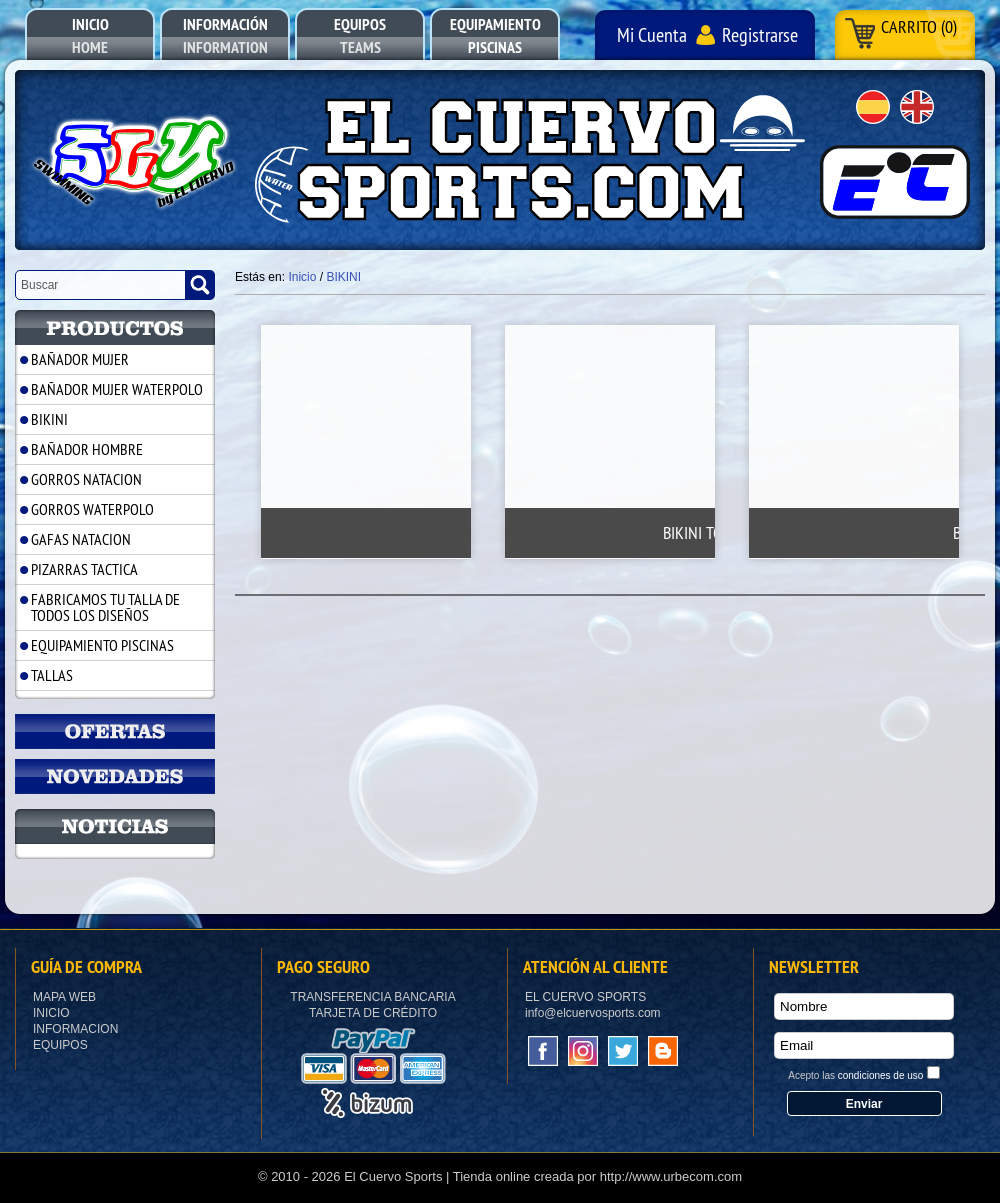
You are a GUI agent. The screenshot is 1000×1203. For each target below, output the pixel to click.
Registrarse (760, 34)
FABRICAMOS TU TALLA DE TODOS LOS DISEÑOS (105, 607)
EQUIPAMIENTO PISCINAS (102, 645)
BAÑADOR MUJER (80, 359)
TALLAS (52, 675)
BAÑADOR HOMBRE (87, 449)
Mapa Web (64, 997)
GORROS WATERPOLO (92, 509)
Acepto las (855, 1075)
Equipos (60, 1045)
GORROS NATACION (86, 479)
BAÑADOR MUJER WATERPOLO (117, 389)
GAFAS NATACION (81, 539)
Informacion (75, 1029)
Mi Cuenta (652, 34)
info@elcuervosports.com (593, 1013)
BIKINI (49, 419)
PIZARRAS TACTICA (84, 569)
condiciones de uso (881, 1075)
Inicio (51, 1013)
